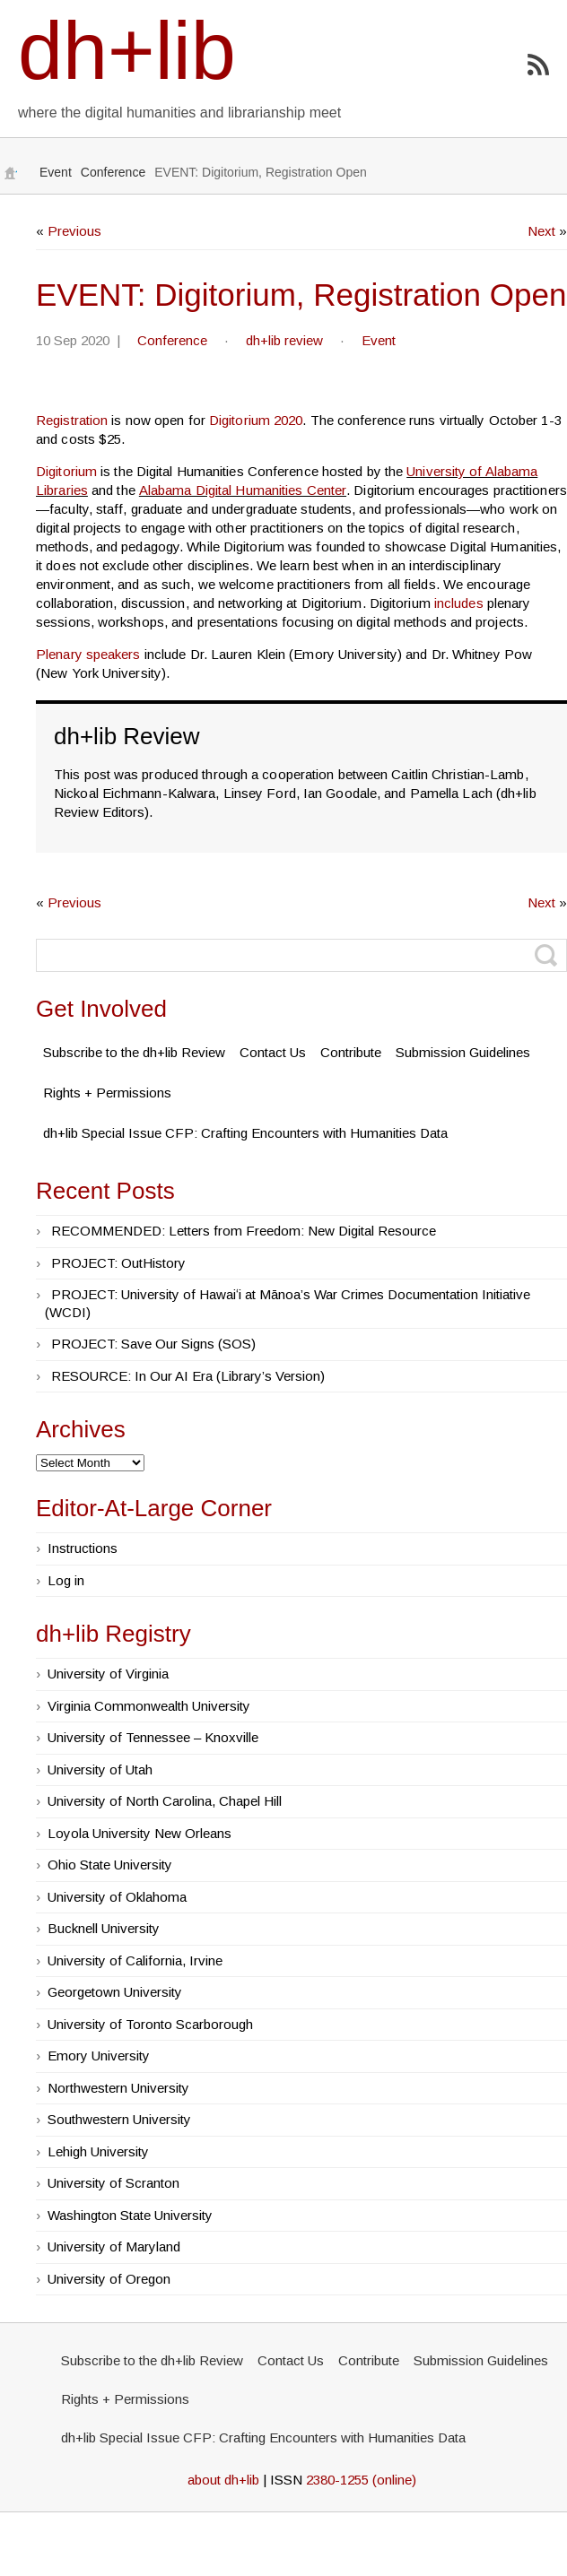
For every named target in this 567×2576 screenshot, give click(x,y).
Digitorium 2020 (256, 420)
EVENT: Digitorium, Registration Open (301, 294)
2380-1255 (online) (361, 2479)
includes (459, 603)
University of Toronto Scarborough (150, 2024)
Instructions (83, 1548)
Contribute (350, 1052)
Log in (66, 1580)
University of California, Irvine (135, 1960)
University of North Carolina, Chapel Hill (165, 1800)
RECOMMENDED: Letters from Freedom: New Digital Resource (243, 1230)
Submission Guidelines (463, 1052)
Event (55, 172)
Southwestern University (119, 2119)
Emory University (99, 2055)
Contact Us (273, 1052)
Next (541, 231)
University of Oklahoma (117, 1896)
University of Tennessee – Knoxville (153, 1737)
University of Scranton (113, 2182)
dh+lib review (284, 340)
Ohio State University (110, 1864)
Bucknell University (104, 1928)
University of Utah (100, 1769)
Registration (72, 420)
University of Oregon (109, 2278)
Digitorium (66, 471)
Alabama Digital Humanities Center (242, 490)
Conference (113, 172)
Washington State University (130, 2215)
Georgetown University (115, 1991)
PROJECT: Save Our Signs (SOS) (153, 1343)
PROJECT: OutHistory (118, 1263)
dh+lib (127, 51)
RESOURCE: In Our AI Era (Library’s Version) (188, 1375)
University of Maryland (114, 2246)
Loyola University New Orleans (139, 1833)
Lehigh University (98, 2151)
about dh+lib (223, 2479)
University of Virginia (108, 1673)
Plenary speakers (88, 654)
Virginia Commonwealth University (149, 1705)
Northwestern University (118, 2087)
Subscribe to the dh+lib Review (134, 1052)
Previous (74, 231)
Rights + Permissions (107, 1092)
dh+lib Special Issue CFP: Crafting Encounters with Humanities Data (245, 1133)
